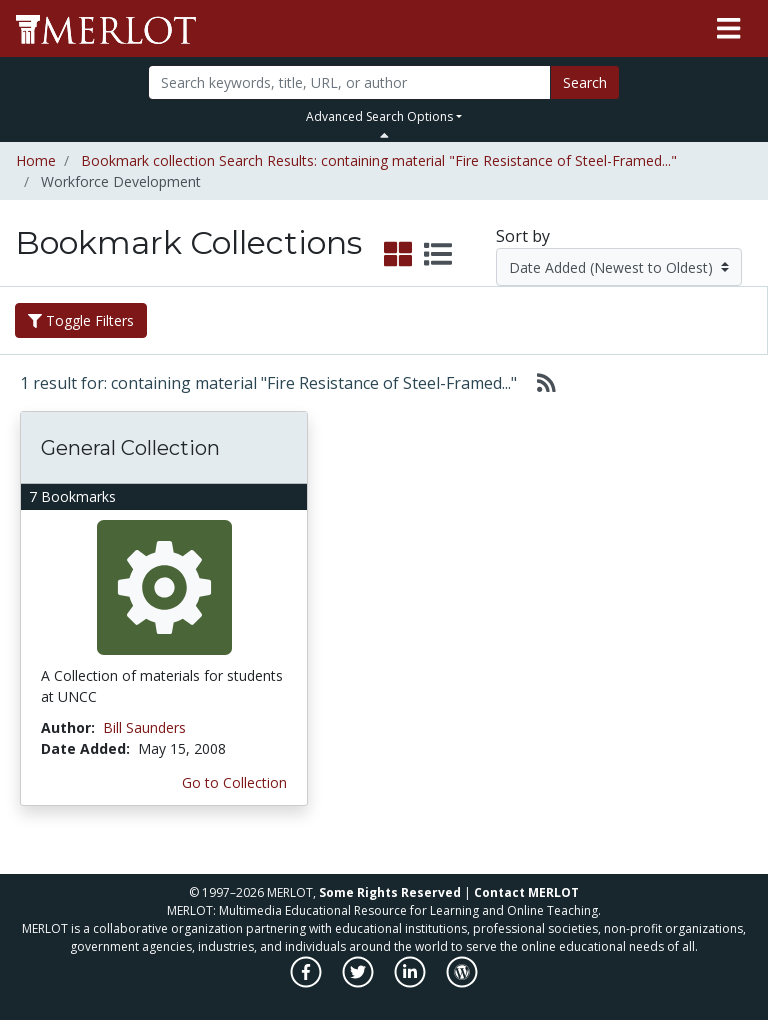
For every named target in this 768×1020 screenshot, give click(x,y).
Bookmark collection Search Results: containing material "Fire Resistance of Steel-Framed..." (379, 160)
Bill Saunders (144, 727)
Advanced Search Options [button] (379, 116)
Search (585, 82)
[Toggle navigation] (728, 29)
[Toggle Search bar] (384, 135)
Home (36, 160)
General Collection (130, 448)
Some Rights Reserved (390, 892)
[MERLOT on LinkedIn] (411, 982)
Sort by (523, 236)
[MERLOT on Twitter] (359, 982)
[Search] (349, 82)
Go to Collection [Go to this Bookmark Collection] (234, 782)
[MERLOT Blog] (462, 982)
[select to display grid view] (398, 255)
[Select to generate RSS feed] (538, 383)
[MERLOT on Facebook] (307, 982)
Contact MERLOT (526, 892)
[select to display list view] (438, 255)
